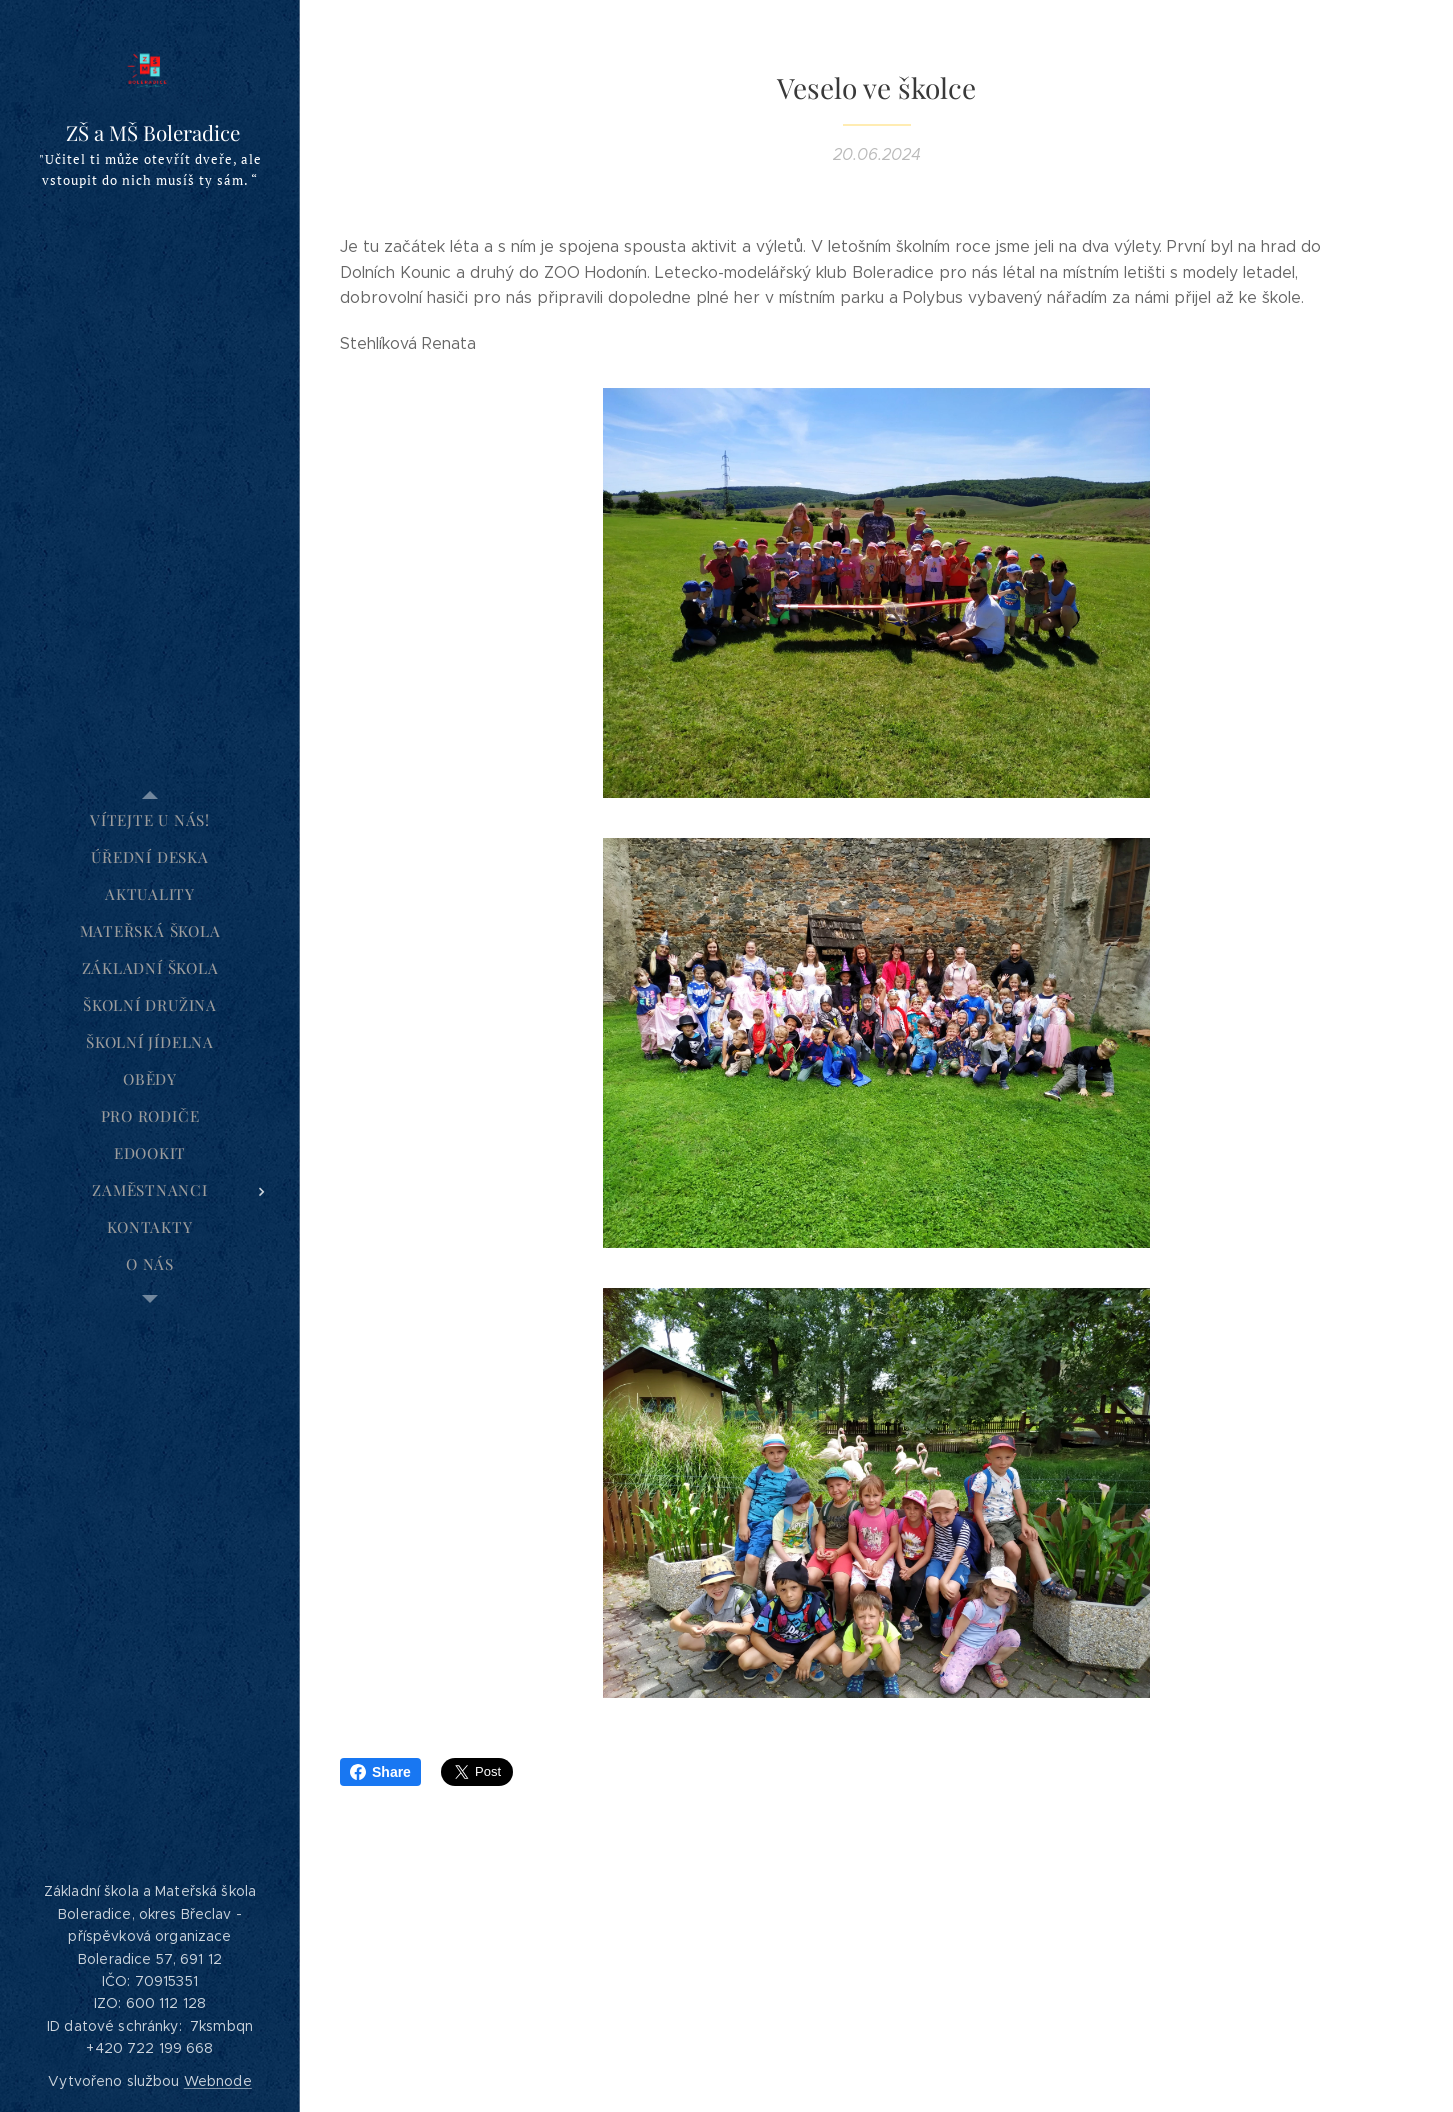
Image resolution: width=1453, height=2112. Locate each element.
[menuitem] (150, 820)
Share (380, 1772)
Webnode (218, 2081)
